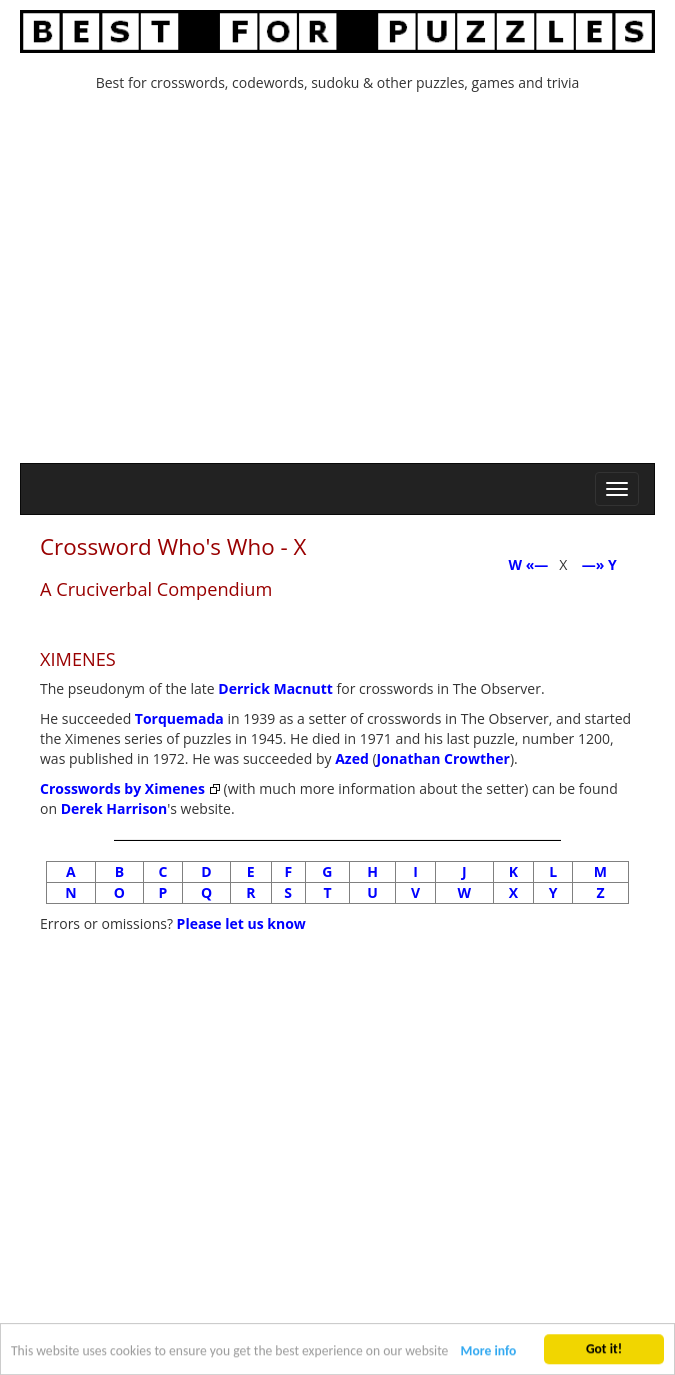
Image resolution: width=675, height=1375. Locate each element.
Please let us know (241, 923)
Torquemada (179, 718)
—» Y (603, 564)
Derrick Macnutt (275, 688)
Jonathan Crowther (443, 758)
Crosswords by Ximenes (122, 788)
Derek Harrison (114, 808)
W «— (528, 564)
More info (489, 1353)
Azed (352, 758)
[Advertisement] (338, 283)
